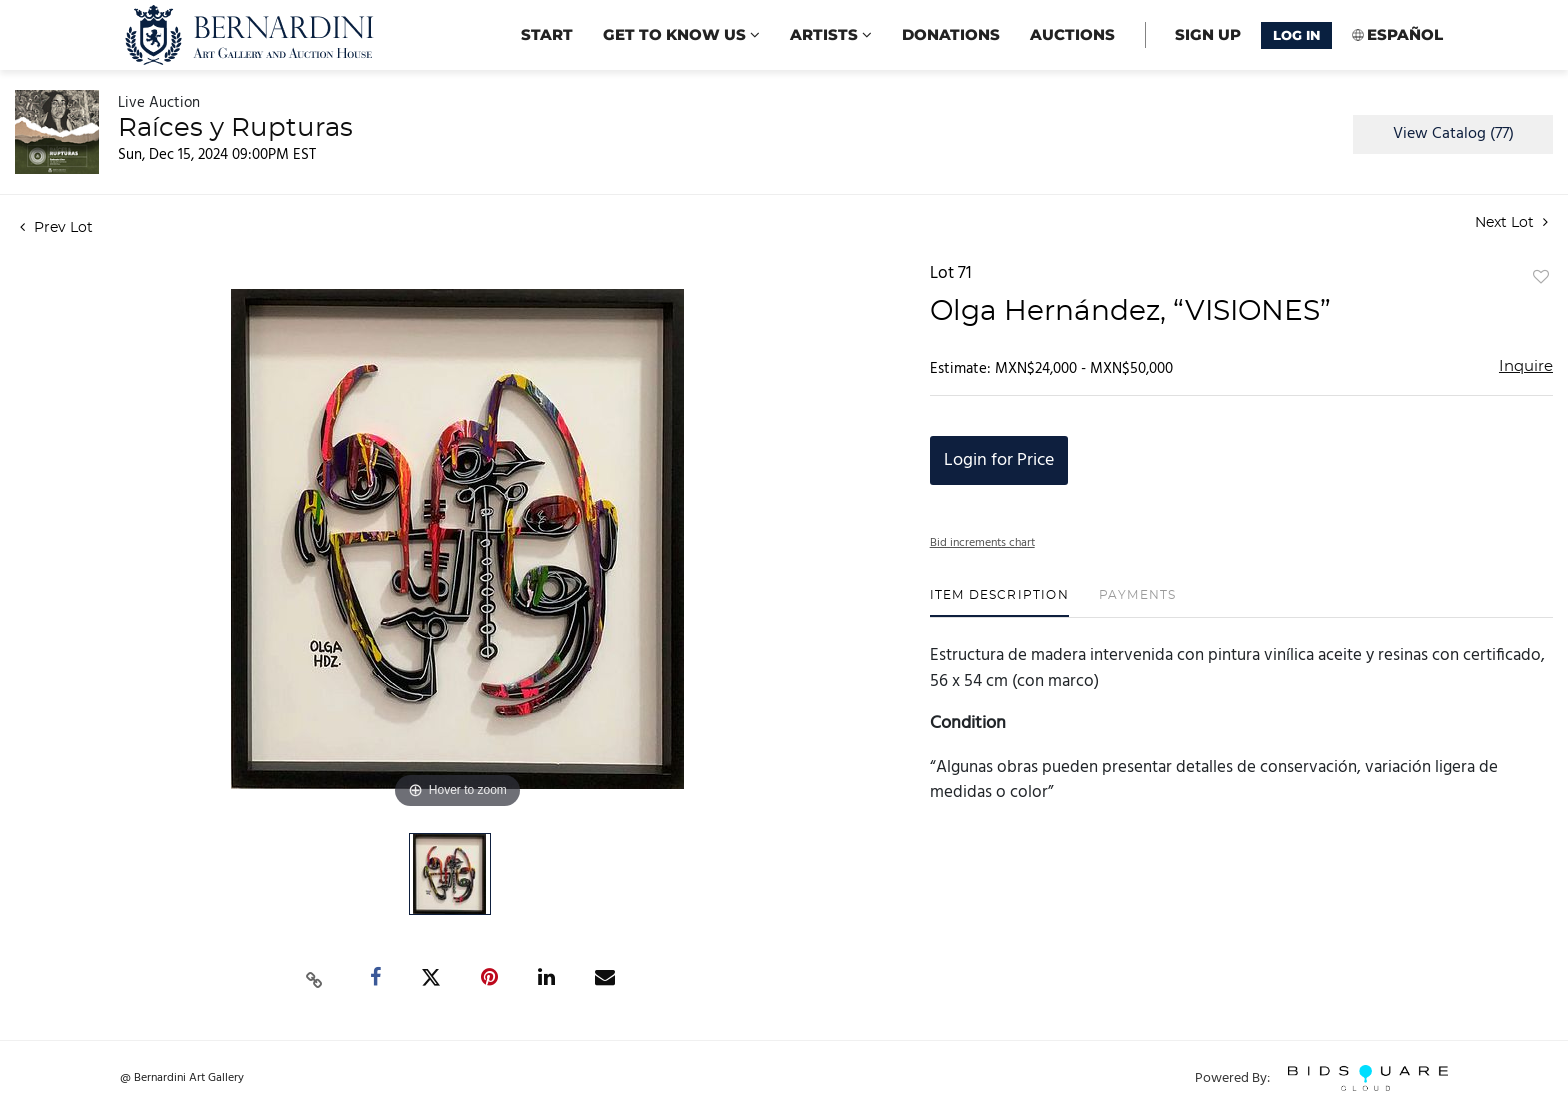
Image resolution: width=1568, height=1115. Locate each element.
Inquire (1526, 366)
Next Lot (1511, 222)
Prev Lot (56, 228)
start (547, 34)
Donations (951, 34)
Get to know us (681, 34)
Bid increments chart (982, 543)
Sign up (1208, 34)
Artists (831, 34)
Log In (1296, 35)
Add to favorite (1541, 278)
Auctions (1072, 34)
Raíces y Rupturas (235, 128)
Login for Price (999, 460)
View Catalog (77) (1453, 134)
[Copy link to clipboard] (315, 978)
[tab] (999, 602)
